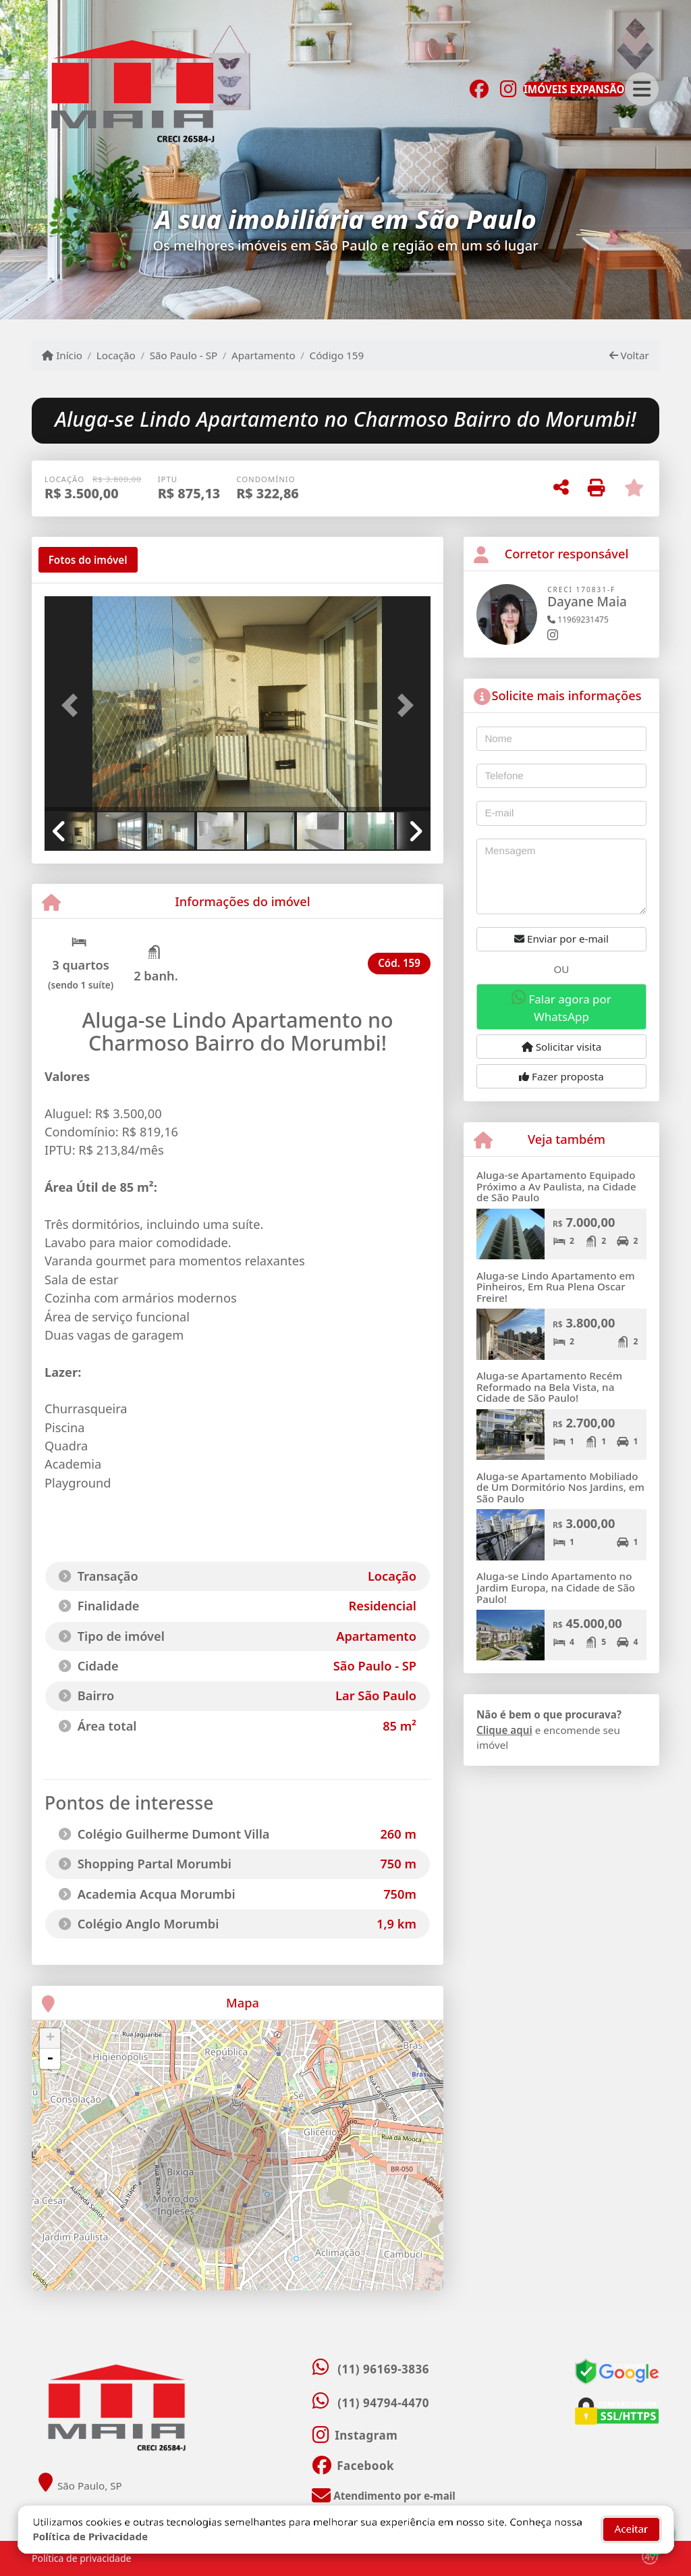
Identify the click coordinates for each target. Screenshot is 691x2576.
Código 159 (337, 355)
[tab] (88, 560)
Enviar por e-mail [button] (561, 938)
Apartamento (263, 355)
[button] (74, 705)
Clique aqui (504, 1730)
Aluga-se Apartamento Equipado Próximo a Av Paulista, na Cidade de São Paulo (556, 1186)
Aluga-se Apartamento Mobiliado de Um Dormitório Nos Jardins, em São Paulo (560, 1487)
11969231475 (578, 619)
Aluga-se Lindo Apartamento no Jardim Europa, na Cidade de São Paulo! (555, 1587)
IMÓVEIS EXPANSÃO (574, 89)
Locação (116, 355)
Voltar (629, 355)
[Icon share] (479, 88)
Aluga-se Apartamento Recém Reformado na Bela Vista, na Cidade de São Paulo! (549, 1386)
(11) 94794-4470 (383, 2403)
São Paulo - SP (184, 355)
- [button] (50, 2059)
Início (62, 355)
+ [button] (50, 2038)
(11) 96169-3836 (383, 2369)
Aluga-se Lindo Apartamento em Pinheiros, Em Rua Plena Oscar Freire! (555, 1287)
